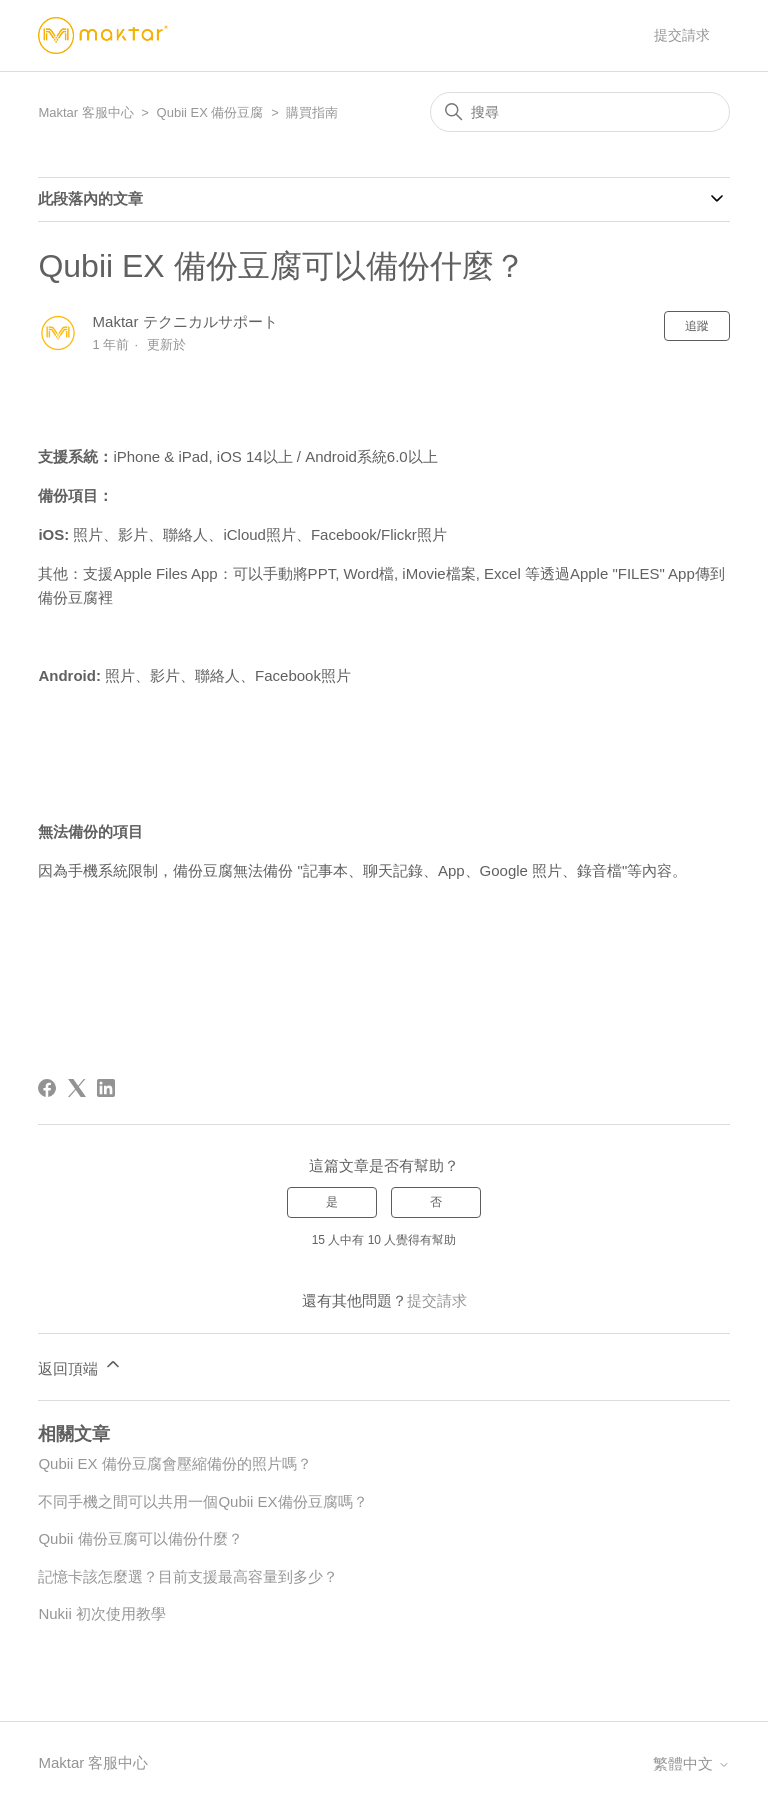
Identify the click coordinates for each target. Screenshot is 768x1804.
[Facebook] (47, 1088)
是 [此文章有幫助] (332, 1202)
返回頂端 (80, 1365)
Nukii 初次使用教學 (102, 1613)
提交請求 (682, 35)
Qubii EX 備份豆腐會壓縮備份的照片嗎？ (174, 1463)
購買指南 (312, 112)
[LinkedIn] (106, 1088)
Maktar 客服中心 (85, 112)
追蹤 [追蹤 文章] (697, 326)
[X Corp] (77, 1088)
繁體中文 (691, 1763)
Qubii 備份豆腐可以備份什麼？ (140, 1538)
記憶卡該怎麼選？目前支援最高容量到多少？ (188, 1576)
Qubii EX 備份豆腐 (210, 112)
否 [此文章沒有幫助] (436, 1202)
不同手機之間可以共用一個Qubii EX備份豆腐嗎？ (202, 1501)
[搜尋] (580, 112)
